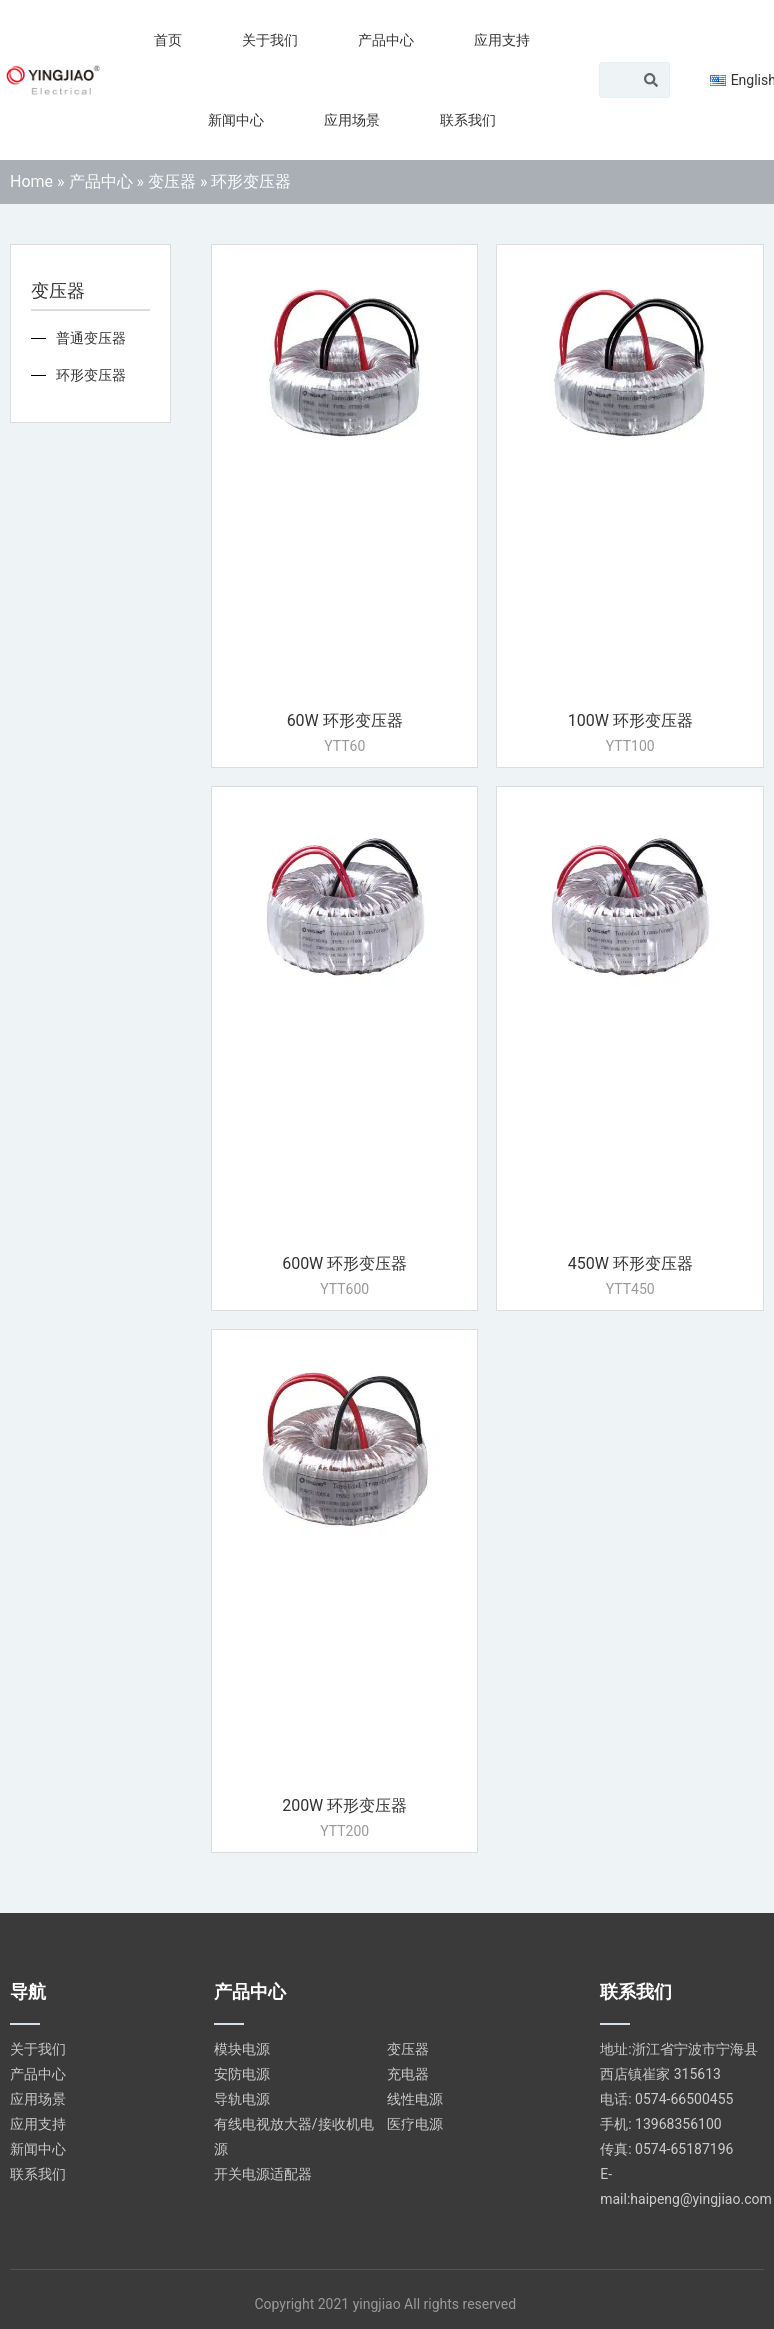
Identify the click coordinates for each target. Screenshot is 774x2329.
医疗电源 (415, 2124)
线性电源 (415, 2099)
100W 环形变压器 (630, 720)
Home (31, 181)
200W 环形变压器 (344, 1805)
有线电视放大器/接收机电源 (294, 2136)
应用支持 (502, 40)
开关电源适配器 (263, 2174)
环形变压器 (91, 375)
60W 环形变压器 (345, 720)
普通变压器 (91, 338)
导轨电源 (242, 2099)
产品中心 (386, 40)
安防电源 (242, 2074)
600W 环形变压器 (344, 1263)
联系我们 (468, 120)
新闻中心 (236, 120)
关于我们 (270, 40)
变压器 (172, 181)
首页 (168, 40)
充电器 (408, 2074)
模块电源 (242, 2049)
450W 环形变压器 (630, 1263)
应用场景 (352, 120)
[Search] (651, 80)
